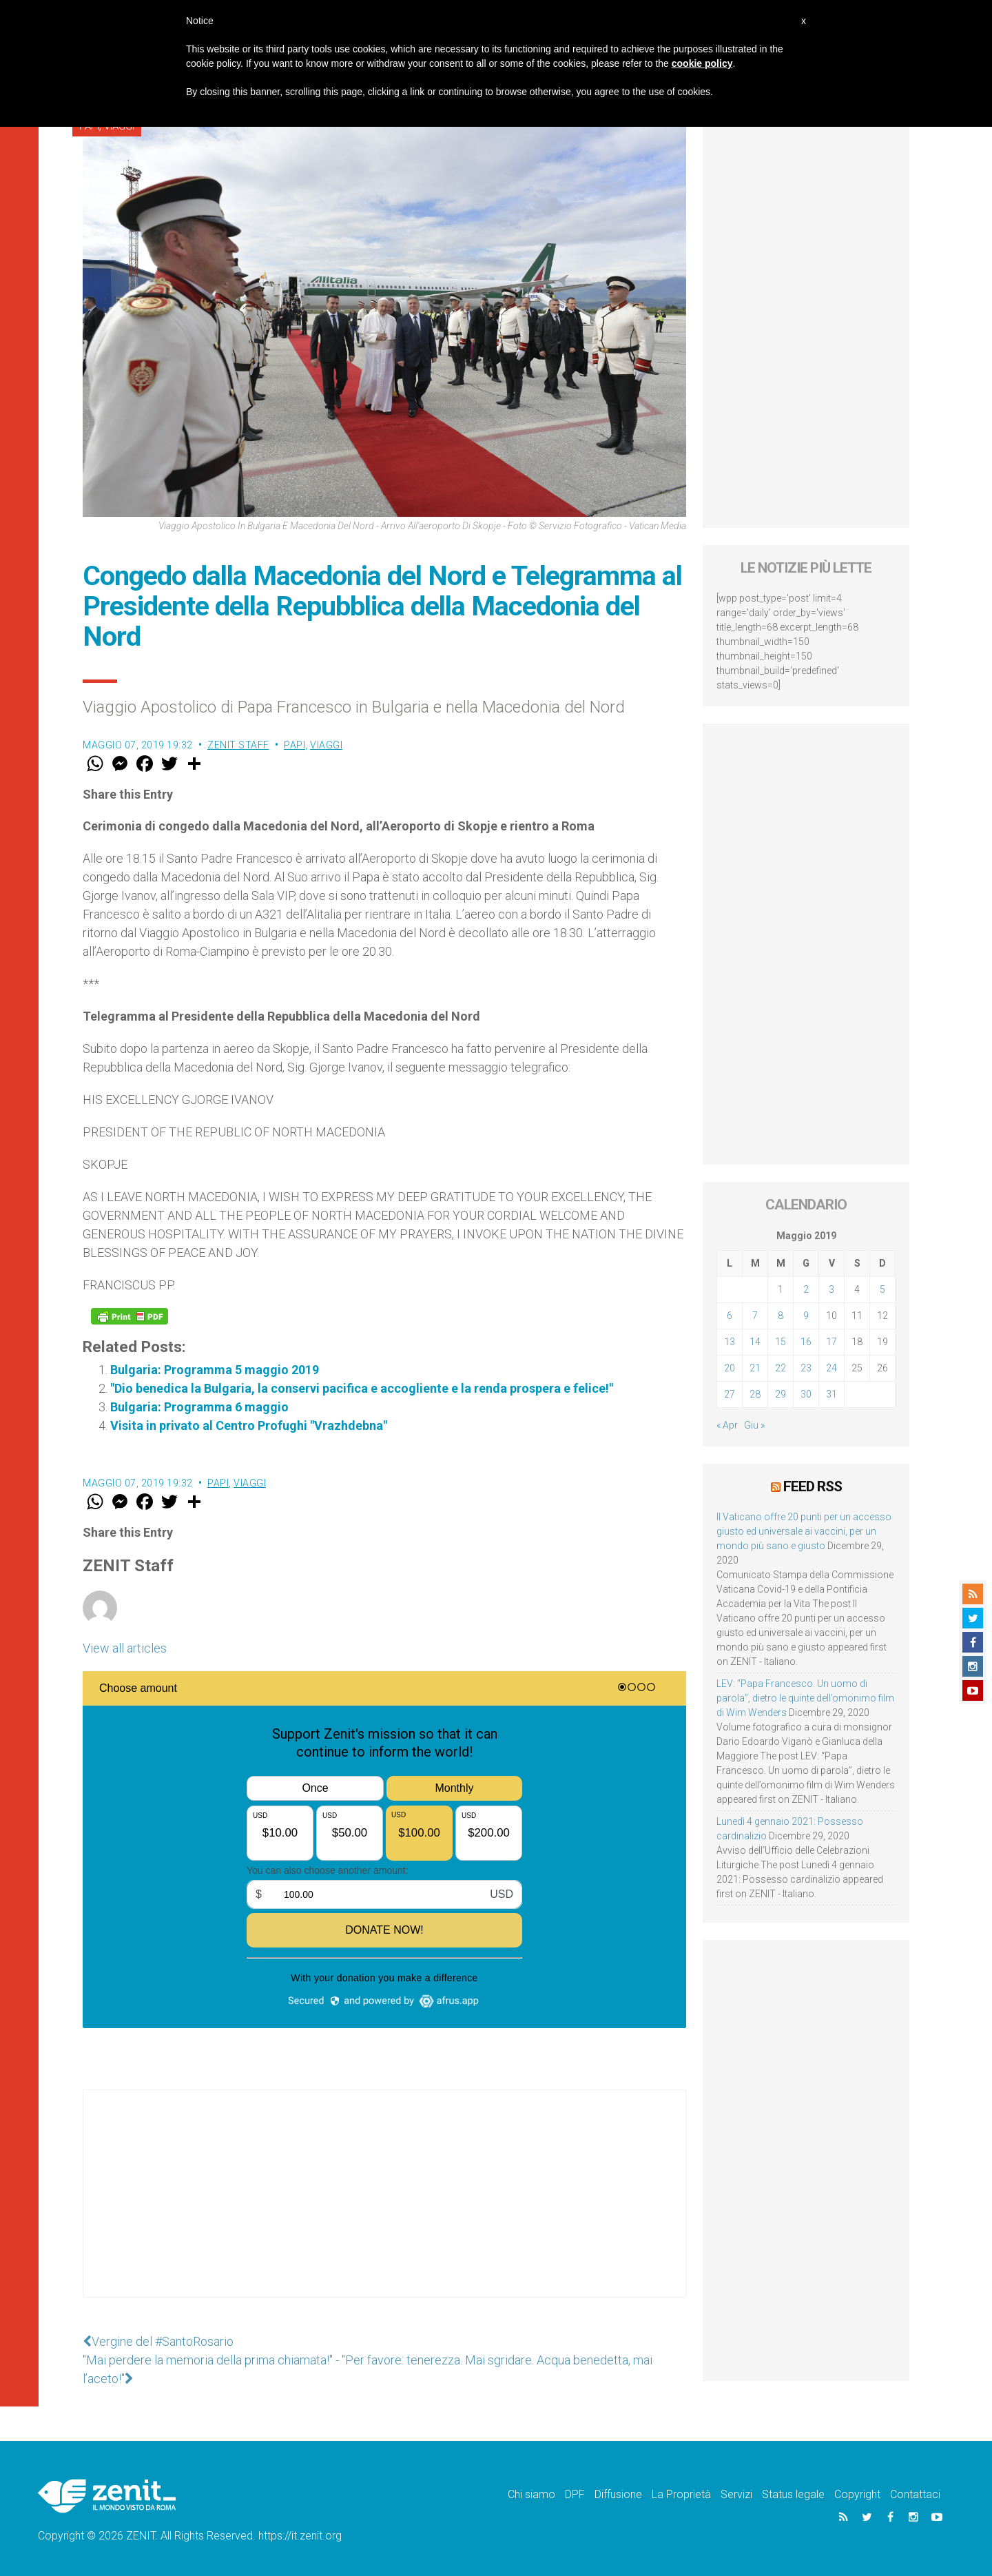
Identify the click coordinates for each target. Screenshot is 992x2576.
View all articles (125, 1648)
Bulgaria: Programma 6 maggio (199, 1407)
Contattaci (915, 2494)
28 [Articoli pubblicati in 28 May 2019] (755, 1394)
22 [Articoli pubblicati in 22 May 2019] (780, 1367)
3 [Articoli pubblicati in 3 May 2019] (831, 1289)
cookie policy (702, 63)
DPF (575, 2494)
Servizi (736, 2494)
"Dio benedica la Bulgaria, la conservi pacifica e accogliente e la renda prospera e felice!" (361, 1388)
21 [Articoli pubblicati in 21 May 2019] (755, 1367)
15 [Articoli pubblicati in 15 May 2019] (780, 1341)
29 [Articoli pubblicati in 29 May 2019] (780, 1394)
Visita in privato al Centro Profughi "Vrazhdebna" (248, 1425)
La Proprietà (681, 2494)
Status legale (793, 2494)
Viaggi (326, 744)
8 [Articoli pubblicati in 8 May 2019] (780, 1315)
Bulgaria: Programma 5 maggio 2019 (214, 1369)
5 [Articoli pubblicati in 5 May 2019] (882, 1289)
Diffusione (618, 2494)
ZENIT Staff (238, 744)
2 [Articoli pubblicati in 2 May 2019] (806, 1289)
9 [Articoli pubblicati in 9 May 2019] (806, 1315)
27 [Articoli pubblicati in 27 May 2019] (729, 1394)
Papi (294, 744)
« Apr (727, 1425)
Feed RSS (812, 1486)
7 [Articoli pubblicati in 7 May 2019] (755, 1315)
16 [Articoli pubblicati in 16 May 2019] (806, 1341)
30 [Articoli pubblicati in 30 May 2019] (806, 1394)
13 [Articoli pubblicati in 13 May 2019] (729, 1341)
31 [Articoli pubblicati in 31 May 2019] (831, 1394)
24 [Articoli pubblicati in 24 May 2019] (831, 1367)
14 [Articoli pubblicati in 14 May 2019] (755, 1341)
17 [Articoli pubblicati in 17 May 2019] (831, 1341)
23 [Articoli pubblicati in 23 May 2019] (806, 1367)
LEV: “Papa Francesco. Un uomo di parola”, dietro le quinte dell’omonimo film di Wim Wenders (805, 1698)
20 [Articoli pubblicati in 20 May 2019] (729, 1367)
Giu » (754, 1425)
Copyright (857, 2494)
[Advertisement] (384, 2207)
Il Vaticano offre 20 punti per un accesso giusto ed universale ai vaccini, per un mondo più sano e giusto (803, 1531)
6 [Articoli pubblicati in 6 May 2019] (729, 1315)
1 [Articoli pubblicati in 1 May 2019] (780, 1289)
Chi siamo (531, 2494)
